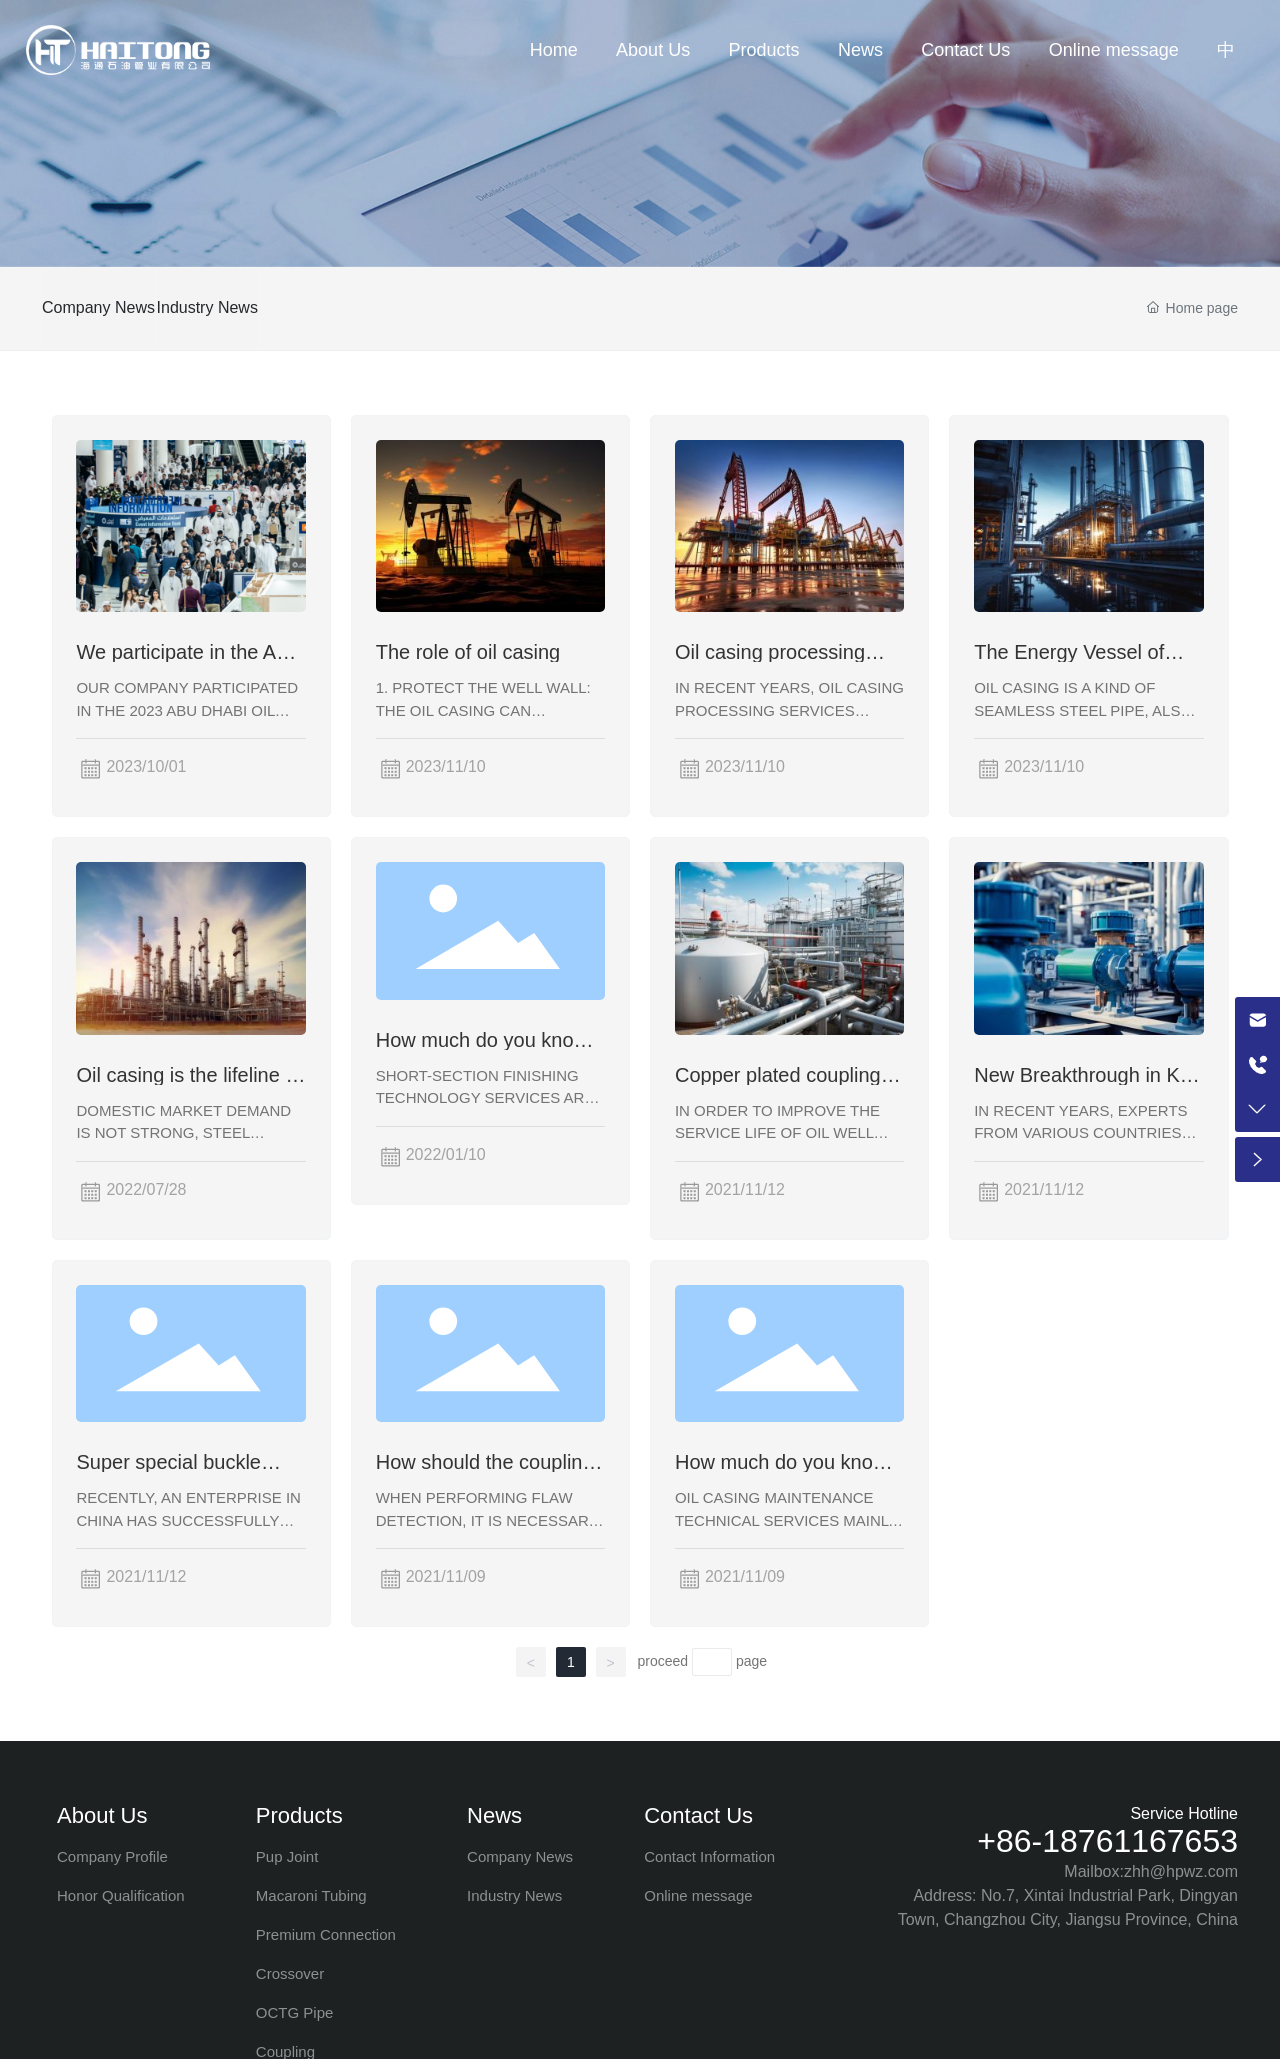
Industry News (237, 307)
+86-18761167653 (1107, 1841)
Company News (98, 307)
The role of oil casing (468, 652)
